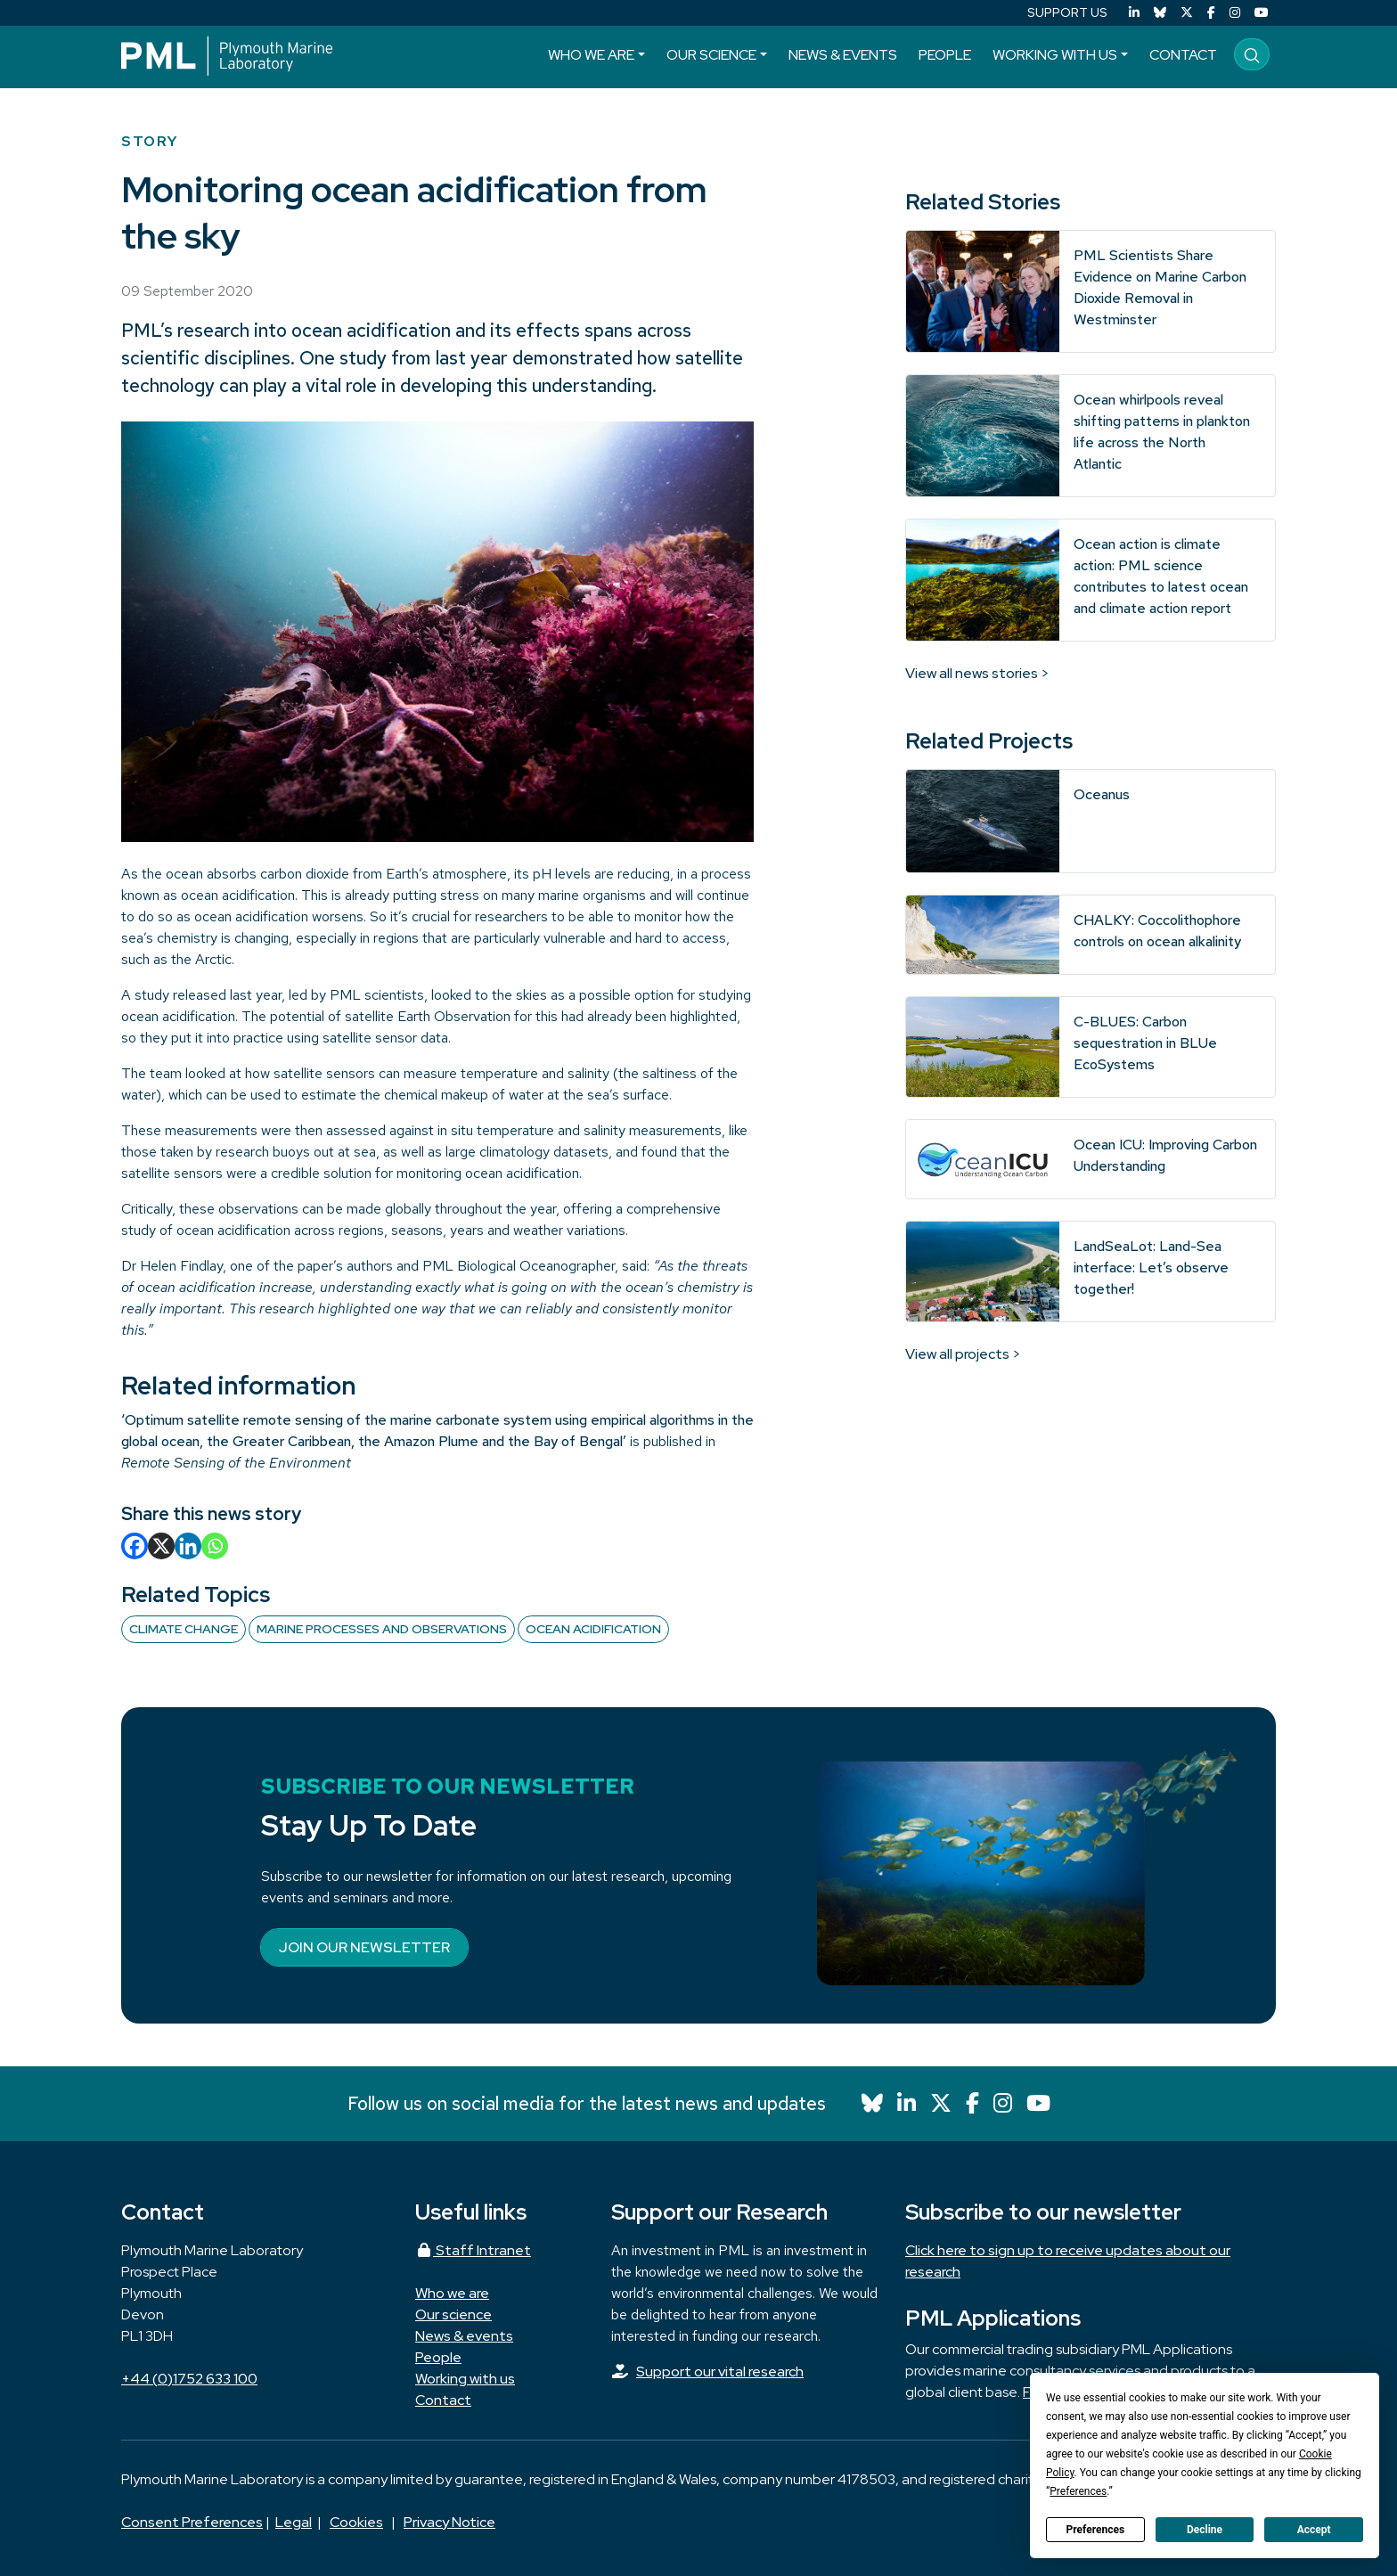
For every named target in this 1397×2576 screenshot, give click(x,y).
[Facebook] (1211, 13)
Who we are (591, 54)
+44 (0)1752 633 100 (189, 2378)
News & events (842, 54)
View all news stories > (977, 673)
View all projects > (963, 1354)
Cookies (356, 2522)
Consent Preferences (192, 2522)
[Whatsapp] (214, 1546)
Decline (1204, 2529)
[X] (161, 1546)
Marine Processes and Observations (382, 1629)
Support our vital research (720, 2371)
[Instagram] (1235, 13)
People (945, 54)
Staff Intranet (473, 2250)
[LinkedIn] (1134, 13)
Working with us (1055, 54)
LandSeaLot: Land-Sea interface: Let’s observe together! (1151, 1267)
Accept (1314, 2529)
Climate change (183, 1629)
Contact (1183, 54)
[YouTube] (1261, 13)
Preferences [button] (1078, 2491)
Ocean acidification (593, 1629)
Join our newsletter (364, 1947)
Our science (711, 54)
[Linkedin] (188, 1546)
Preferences (1095, 2529)
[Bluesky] (1160, 13)
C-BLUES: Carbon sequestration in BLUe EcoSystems (1145, 1043)
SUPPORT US (1067, 12)
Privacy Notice (449, 2522)
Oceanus (1102, 794)
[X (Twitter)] (1187, 13)
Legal (293, 2522)
